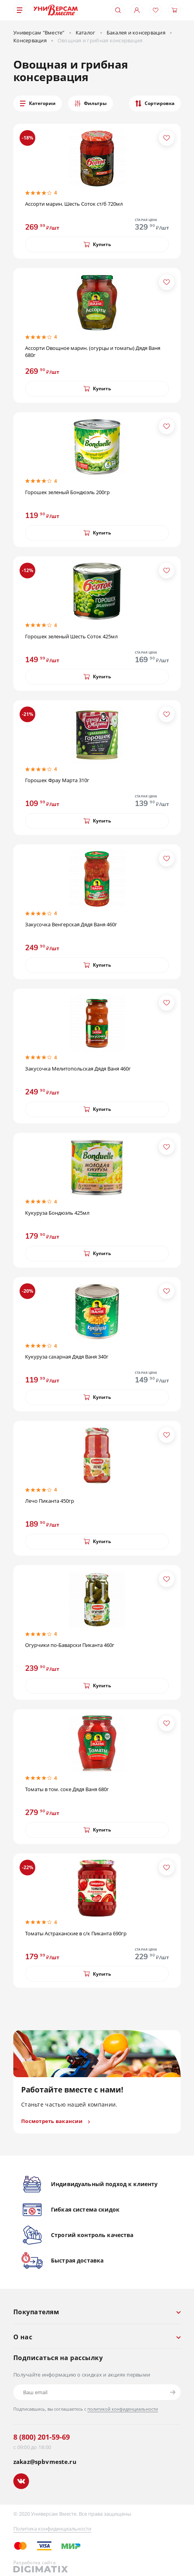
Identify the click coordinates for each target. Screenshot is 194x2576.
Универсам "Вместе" (39, 32)
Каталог (86, 32)
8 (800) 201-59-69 (41, 2437)
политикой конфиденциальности (122, 2409)
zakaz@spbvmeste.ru (44, 2461)
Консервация (30, 40)
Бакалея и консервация (136, 32)
